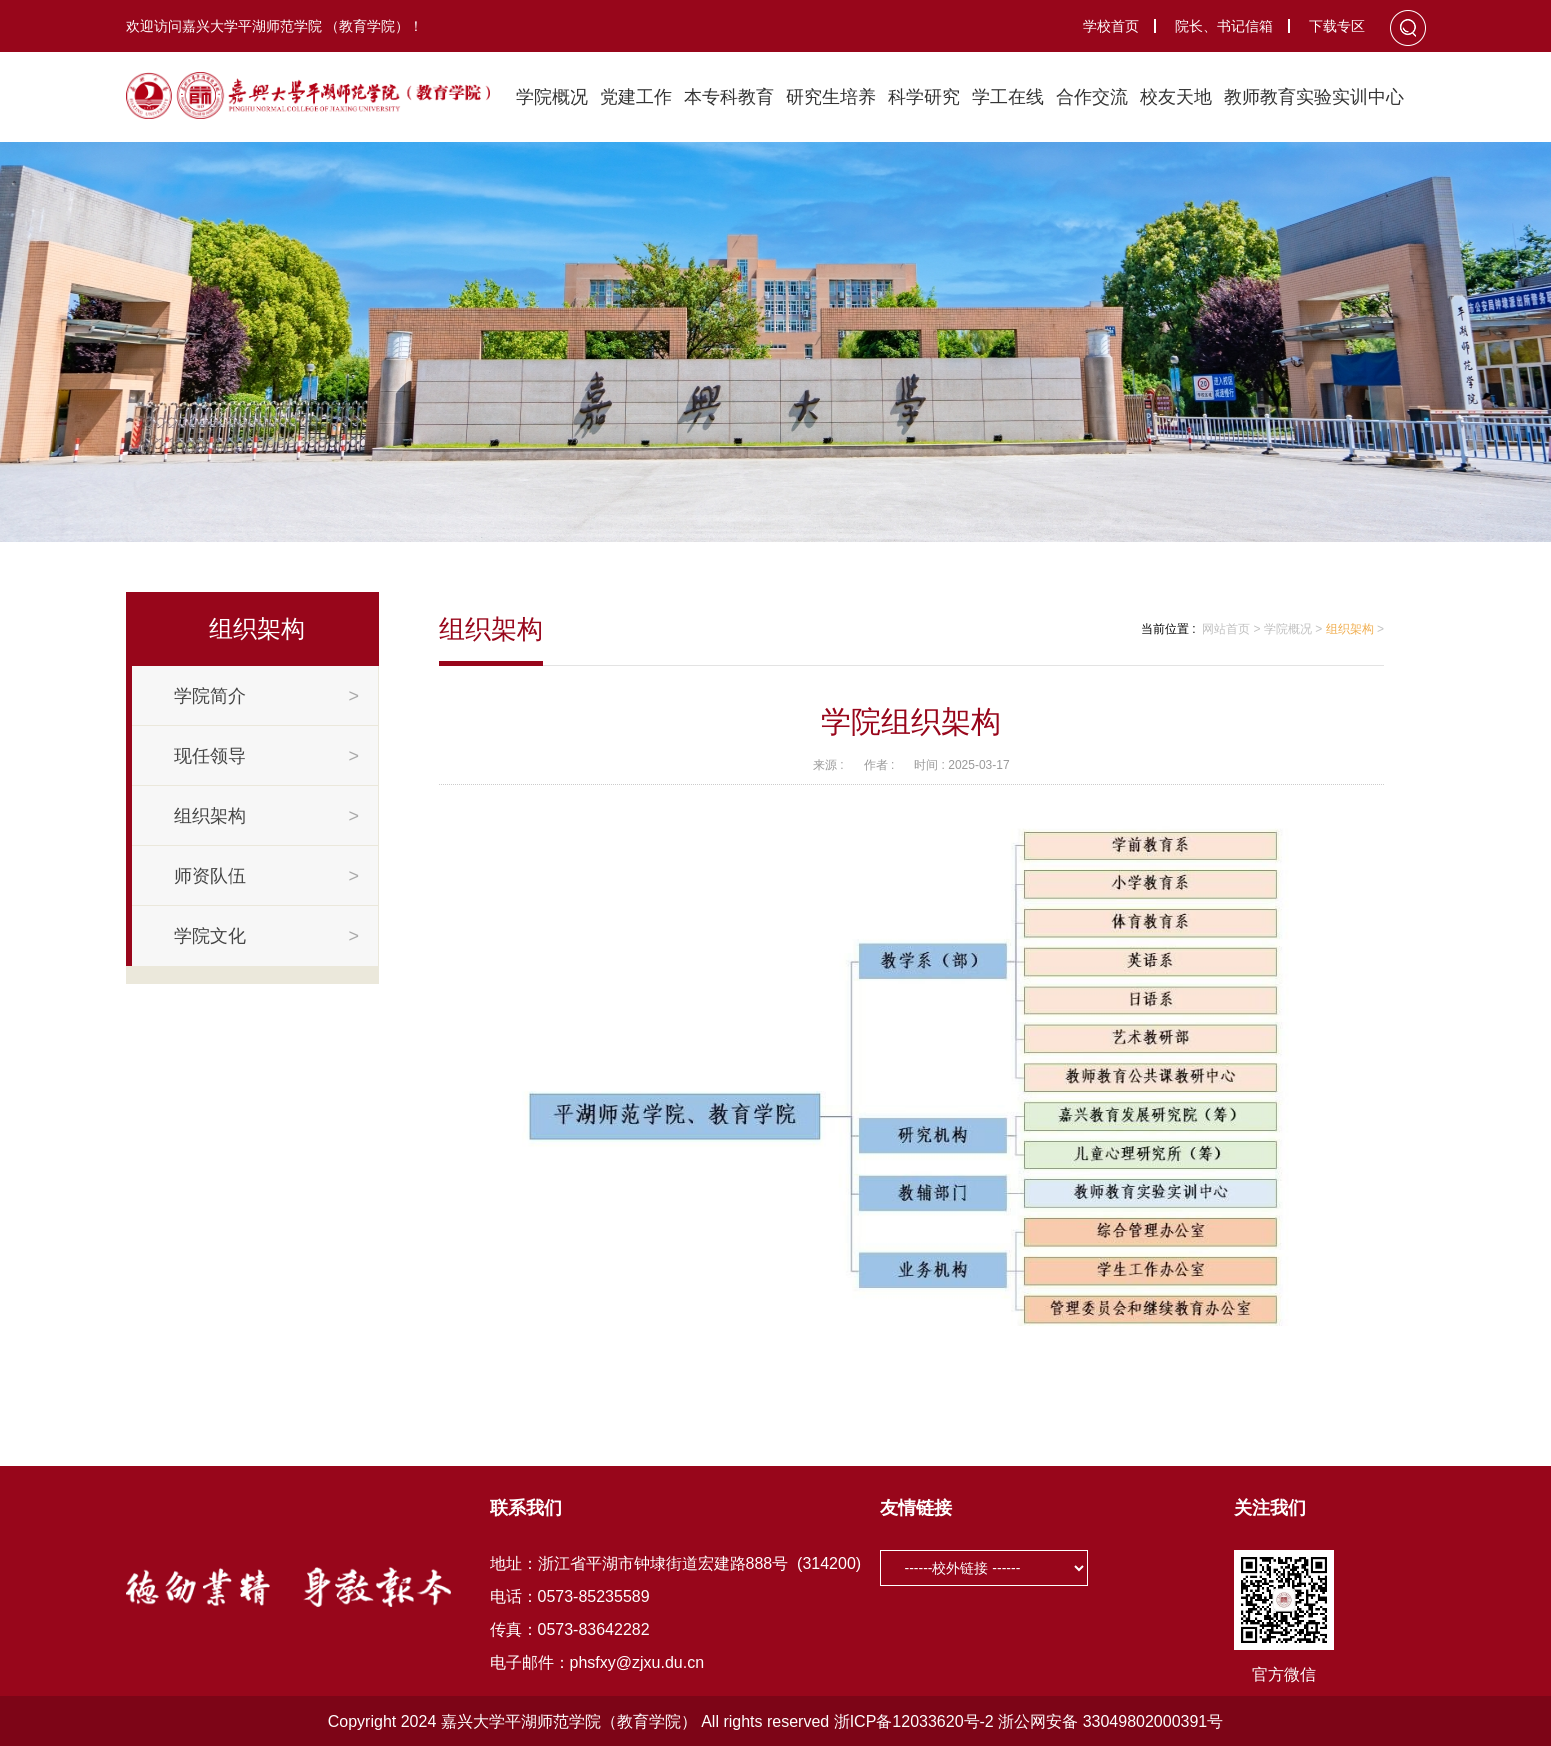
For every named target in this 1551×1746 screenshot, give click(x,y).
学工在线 (1008, 97)
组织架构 (1350, 629)
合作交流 (1092, 97)
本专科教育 (729, 97)
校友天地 (1176, 97)
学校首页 (1111, 26)
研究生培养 (831, 97)
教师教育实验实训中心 (1314, 97)
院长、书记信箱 (1224, 26)
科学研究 (924, 97)
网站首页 (1226, 629)
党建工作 (636, 97)
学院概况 (552, 97)
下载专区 (1337, 26)
